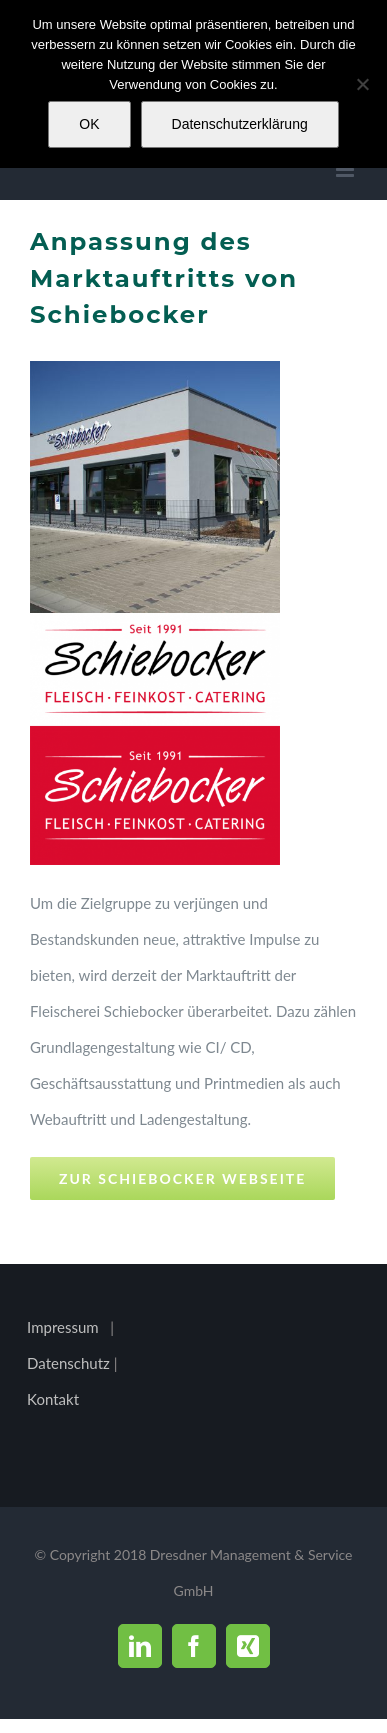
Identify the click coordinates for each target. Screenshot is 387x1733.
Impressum (63, 1327)
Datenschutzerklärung (240, 124)
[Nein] (362, 84)
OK (89, 124)
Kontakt (53, 1399)
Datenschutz (70, 1363)
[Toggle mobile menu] (346, 169)
